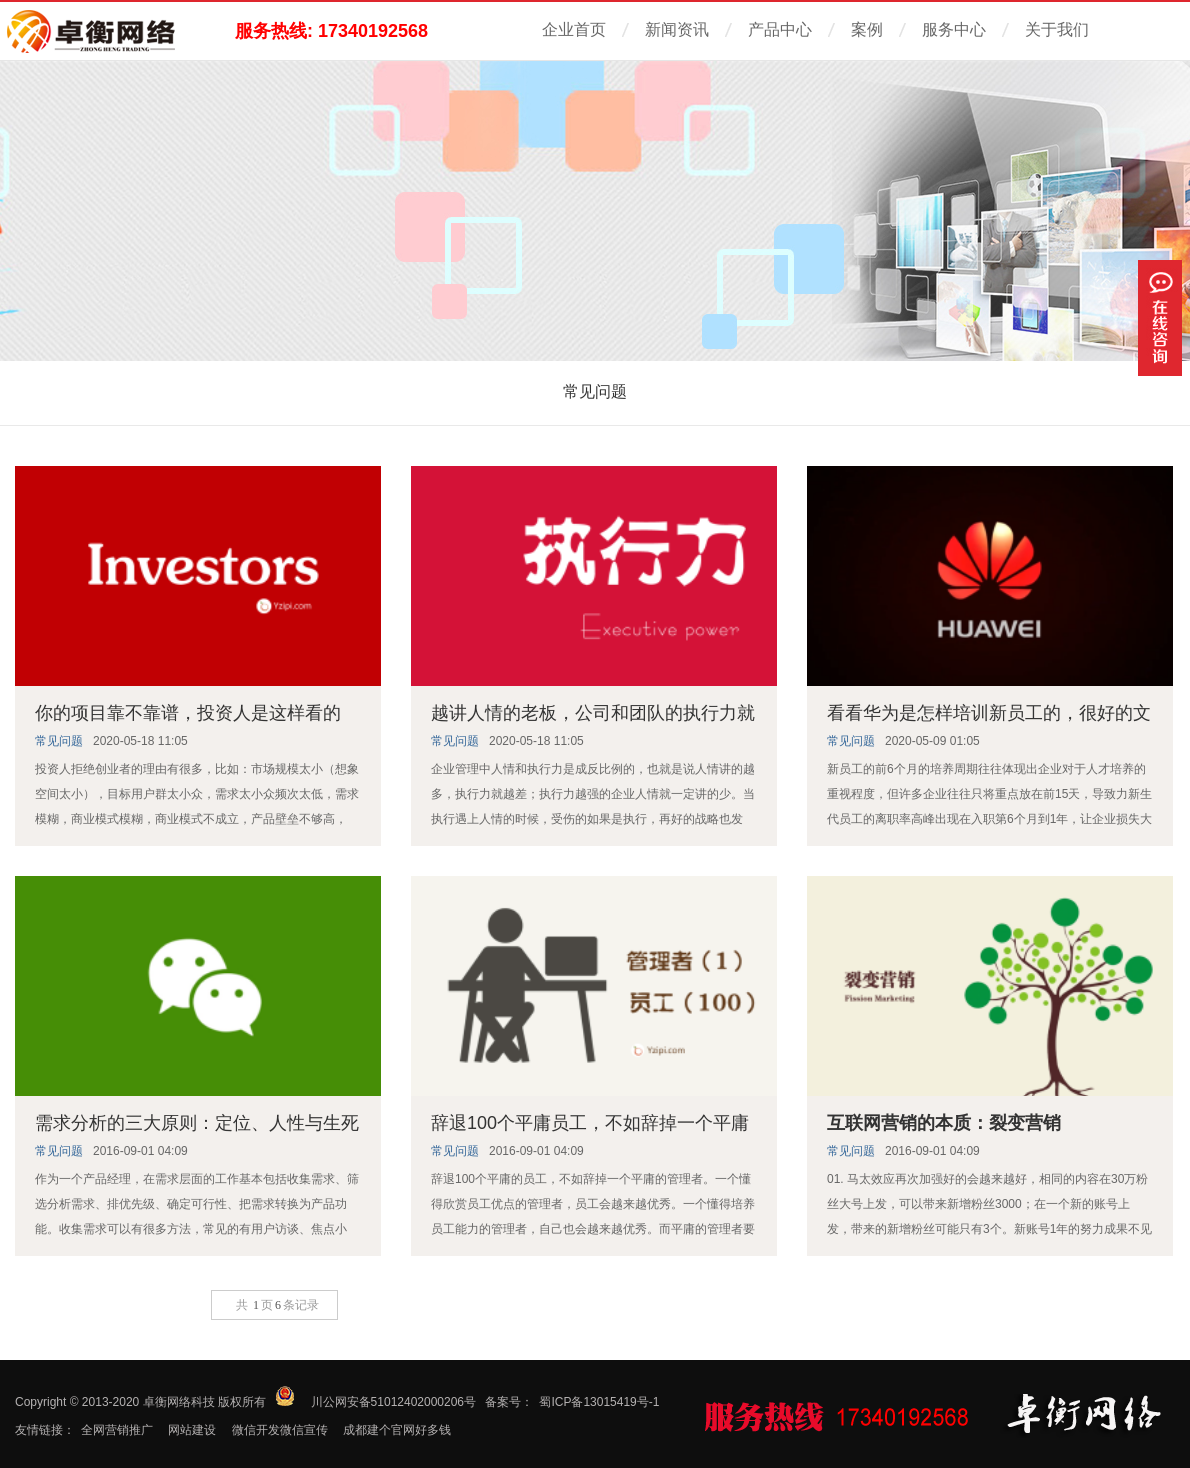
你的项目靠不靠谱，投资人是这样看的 (188, 713)
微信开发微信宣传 (280, 1430)
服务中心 (954, 29)
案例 (867, 29)
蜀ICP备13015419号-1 (599, 1402)
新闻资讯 (677, 29)
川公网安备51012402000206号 (393, 1402)
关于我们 (1057, 29)
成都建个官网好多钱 (397, 1430)
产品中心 (780, 29)
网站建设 (192, 1430)
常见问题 (595, 391)
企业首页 (574, 29)
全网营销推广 (117, 1430)
